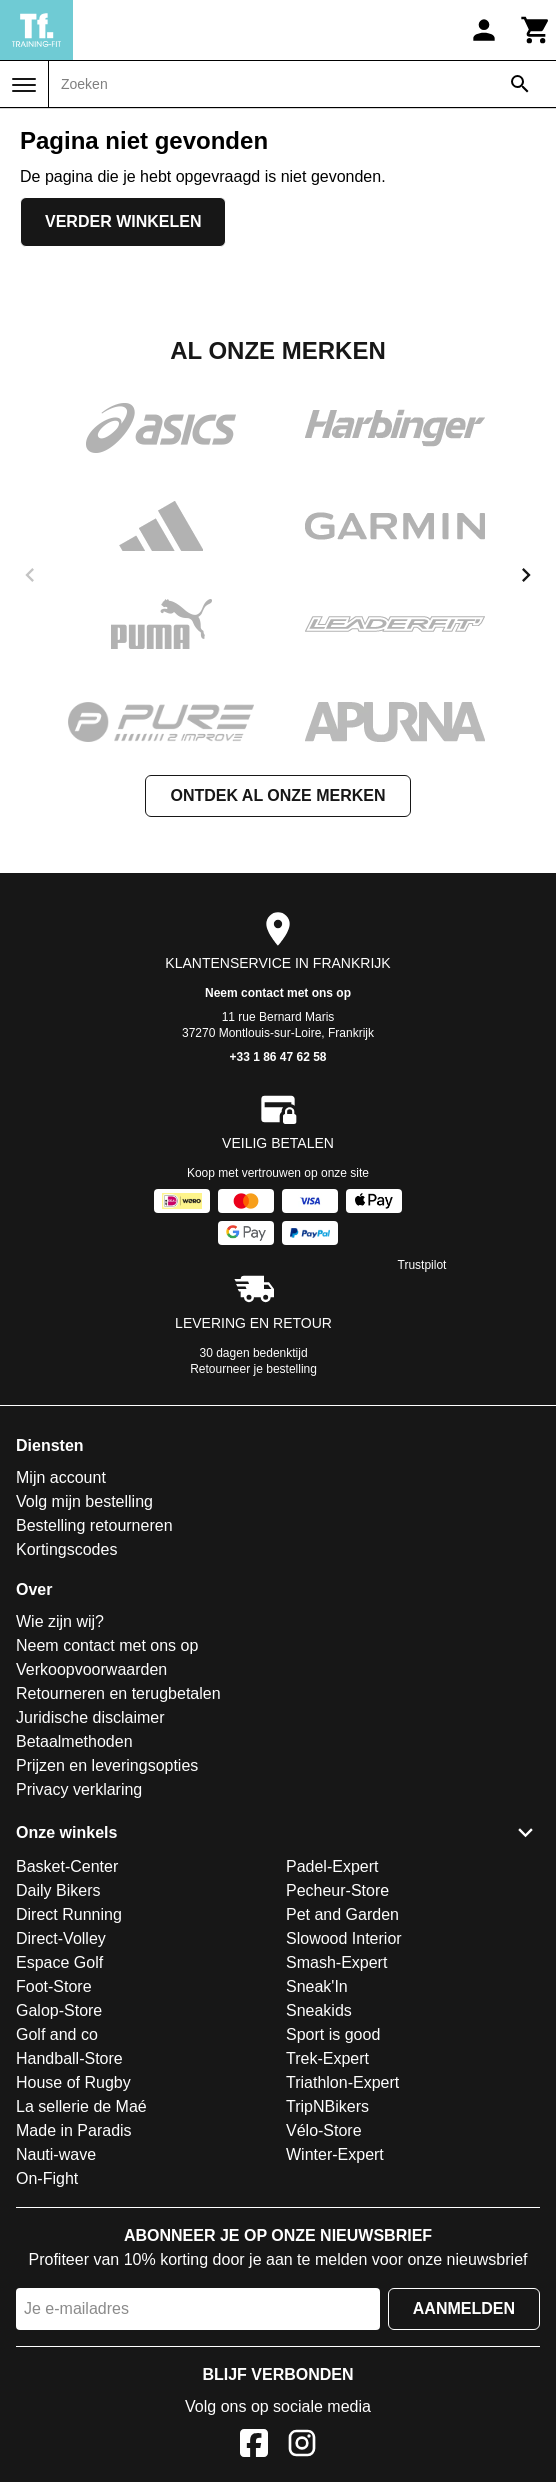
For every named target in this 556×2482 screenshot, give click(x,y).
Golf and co (57, 2034)
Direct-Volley (61, 1938)
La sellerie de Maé (81, 2106)
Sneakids (319, 2010)
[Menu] (24, 85)
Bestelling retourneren (94, 1525)
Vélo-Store (324, 2130)
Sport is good (333, 2034)
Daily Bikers (58, 1890)
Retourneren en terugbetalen (118, 1693)
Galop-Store (59, 2010)
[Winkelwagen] (536, 30)
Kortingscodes (66, 1549)
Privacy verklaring (79, 1789)
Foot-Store (54, 1986)
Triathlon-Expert (342, 2082)
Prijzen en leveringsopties (107, 1765)
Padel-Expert (332, 1866)
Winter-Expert (335, 2154)
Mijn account (61, 1477)
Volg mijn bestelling (84, 1501)
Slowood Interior (344, 1938)
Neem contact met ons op (278, 993)
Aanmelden (464, 2308)
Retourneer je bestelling (253, 1369)
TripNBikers (327, 2106)
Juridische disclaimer (90, 1717)
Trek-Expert (327, 2058)
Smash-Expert (336, 1962)
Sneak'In (317, 1986)
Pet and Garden (342, 1914)
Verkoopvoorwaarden (91, 1669)
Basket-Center (67, 1866)
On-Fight (47, 2178)
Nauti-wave (56, 2154)
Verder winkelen (123, 221)
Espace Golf (59, 1962)
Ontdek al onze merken (277, 795)
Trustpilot (422, 1265)
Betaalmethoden (74, 1741)
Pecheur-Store (337, 1890)
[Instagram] (302, 2446)
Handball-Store (69, 2058)
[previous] (30, 575)
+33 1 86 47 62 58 (277, 1057)
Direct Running (69, 1914)
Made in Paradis (74, 2130)
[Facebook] (254, 2446)
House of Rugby (73, 2082)
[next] (526, 575)
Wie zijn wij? (60, 1621)
